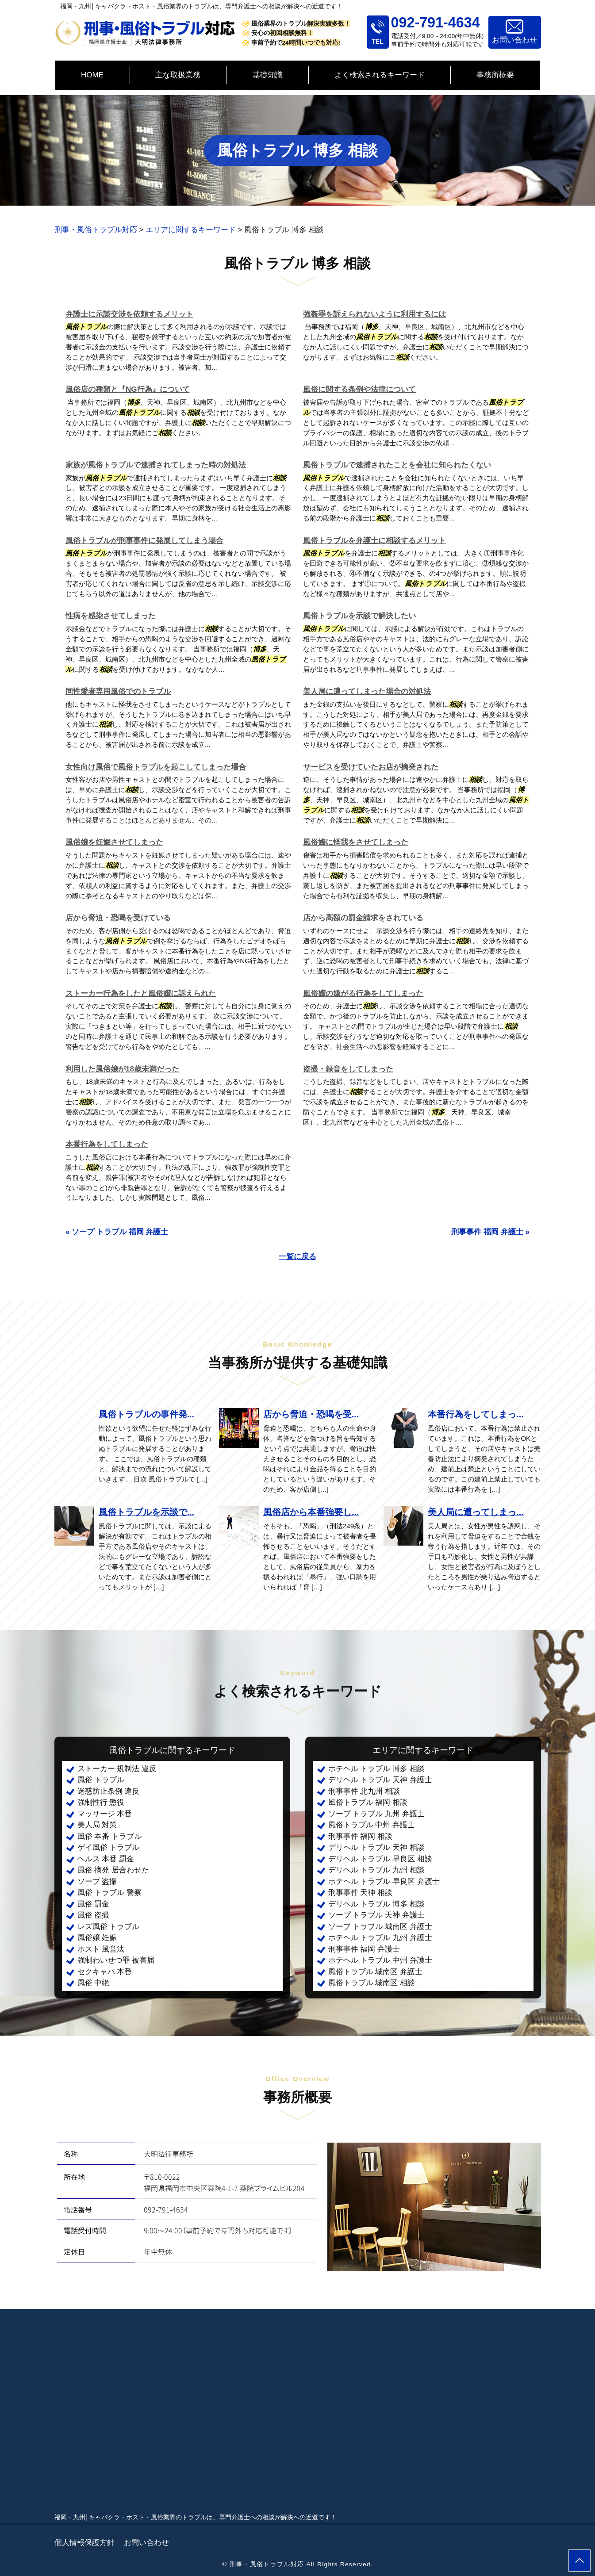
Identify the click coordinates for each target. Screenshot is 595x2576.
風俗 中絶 (93, 1983)
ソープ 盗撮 (97, 1881)
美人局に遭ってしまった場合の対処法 (367, 691)
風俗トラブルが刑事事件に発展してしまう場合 (144, 540)
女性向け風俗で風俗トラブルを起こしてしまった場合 (155, 767)
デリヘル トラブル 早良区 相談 (380, 1859)
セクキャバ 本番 (104, 1971)
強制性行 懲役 (101, 1802)
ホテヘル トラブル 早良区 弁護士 (384, 1881)
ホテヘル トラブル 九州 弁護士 (380, 1937)
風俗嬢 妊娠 (97, 1937)
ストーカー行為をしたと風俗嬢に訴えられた (140, 993)
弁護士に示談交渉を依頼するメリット (129, 314)
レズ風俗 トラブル (108, 1926)
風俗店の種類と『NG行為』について (127, 389)
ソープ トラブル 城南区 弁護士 (380, 1926)
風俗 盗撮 (93, 1915)
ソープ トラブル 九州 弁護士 (376, 1814)
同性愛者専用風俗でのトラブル (118, 691)
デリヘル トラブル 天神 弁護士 (380, 1780)
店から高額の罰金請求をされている (363, 918)
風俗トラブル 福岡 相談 (367, 1802)
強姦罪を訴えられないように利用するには (374, 314)
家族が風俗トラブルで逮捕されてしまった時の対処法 (155, 465)
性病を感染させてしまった (110, 616)
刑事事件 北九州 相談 (364, 1791)
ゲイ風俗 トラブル (108, 1847)
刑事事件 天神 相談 (360, 1892)
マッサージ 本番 (104, 1814)
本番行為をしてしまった (106, 1144)
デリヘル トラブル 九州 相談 (376, 1870)
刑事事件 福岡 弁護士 (364, 1949)
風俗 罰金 (93, 1904)
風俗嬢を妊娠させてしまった (114, 842)
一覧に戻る (297, 1256)
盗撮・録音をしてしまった (348, 1069)
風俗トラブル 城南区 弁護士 (375, 1971)
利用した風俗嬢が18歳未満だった (122, 1069)
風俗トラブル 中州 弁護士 (371, 1825)
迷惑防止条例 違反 (108, 1791)
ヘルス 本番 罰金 (105, 1859)
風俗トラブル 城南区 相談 (371, 1983)
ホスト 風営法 (101, 1949)
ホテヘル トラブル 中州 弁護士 (380, 1960)
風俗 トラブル (101, 1780)
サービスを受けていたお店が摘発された (370, 767)
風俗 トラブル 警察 (109, 1892)
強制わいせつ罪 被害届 (116, 1960)
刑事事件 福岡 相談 (360, 1836)
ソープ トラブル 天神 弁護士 (376, 1915)
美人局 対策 (97, 1825)
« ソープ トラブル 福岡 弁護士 (116, 1232)
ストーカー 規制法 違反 (117, 1769)
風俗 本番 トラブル (109, 1836)
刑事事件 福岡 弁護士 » (490, 1232)
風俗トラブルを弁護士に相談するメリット (374, 540)
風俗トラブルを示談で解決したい (359, 616)
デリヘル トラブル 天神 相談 (376, 1847)
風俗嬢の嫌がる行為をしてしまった (363, 993)
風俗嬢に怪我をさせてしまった (355, 842)
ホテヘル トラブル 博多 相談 (376, 1769)
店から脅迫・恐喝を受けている (118, 918)
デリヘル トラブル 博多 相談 (376, 1904)
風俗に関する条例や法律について (359, 389)
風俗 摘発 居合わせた (113, 1870)
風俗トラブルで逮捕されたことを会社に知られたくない (397, 465)
